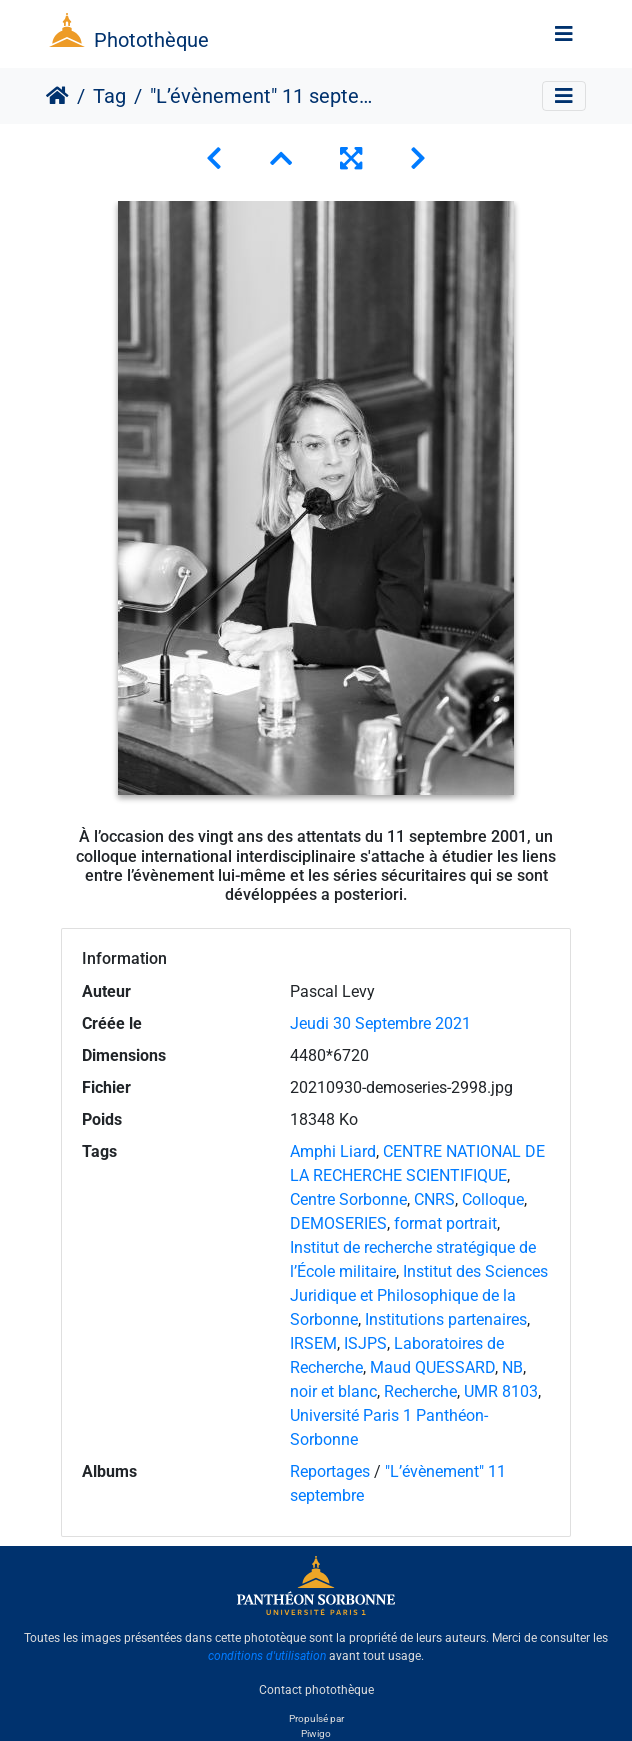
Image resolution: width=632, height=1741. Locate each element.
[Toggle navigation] (564, 34)
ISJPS (365, 1343)
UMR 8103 (501, 1391)
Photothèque (151, 40)
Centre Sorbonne (348, 1199)
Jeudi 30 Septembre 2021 (380, 1023)
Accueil (57, 96)
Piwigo (316, 1733)
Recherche (420, 1391)
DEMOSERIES (338, 1223)
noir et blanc (333, 1391)
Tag (109, 96)
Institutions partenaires (446, 1319)
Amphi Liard (333, 1151)
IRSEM (313, 1343)
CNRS (434, 1199)
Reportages (330, 1471)
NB (512, 1367)
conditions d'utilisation (267, 1656)
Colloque (493, 1199)
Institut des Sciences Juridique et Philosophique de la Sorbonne (419, 1295)
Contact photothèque (316, 1690)
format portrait (445, 1223)
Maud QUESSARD (432, 1367)
